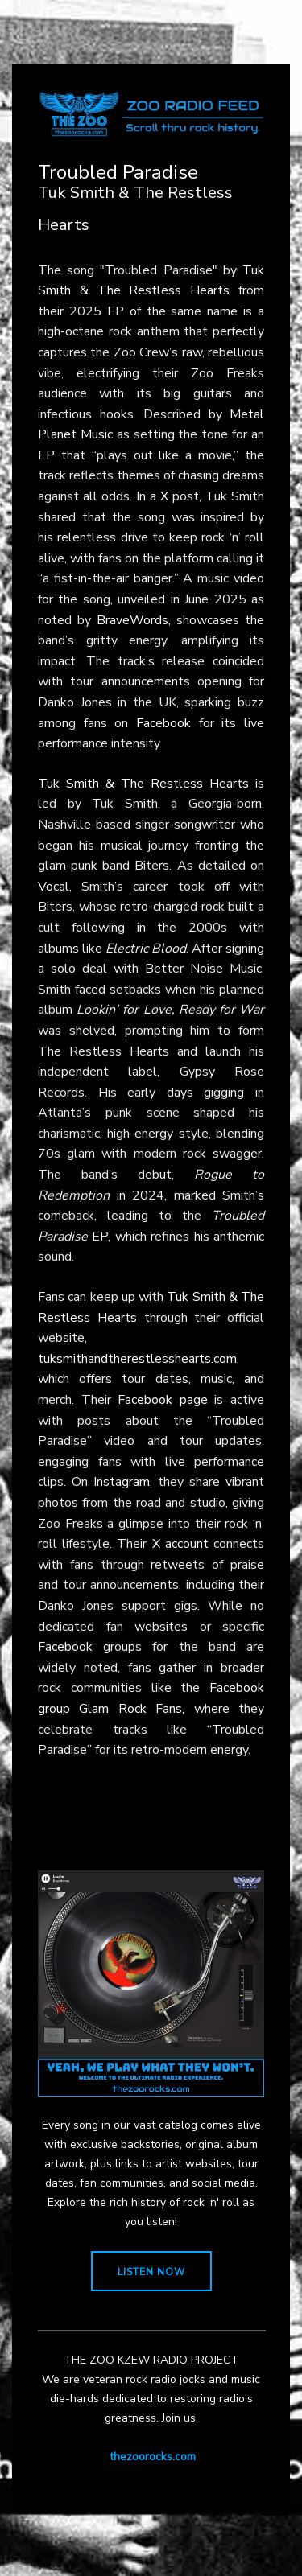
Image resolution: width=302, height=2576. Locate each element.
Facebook (163, 723)
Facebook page (163, 1400)
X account (180, 1544)
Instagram (121, 1482)
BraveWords (132, 620)
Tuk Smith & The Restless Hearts (143, 783)
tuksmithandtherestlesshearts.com (137, 1359)
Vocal (53, 886)
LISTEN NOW (151, 2271)
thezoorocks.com (153, 2456)
